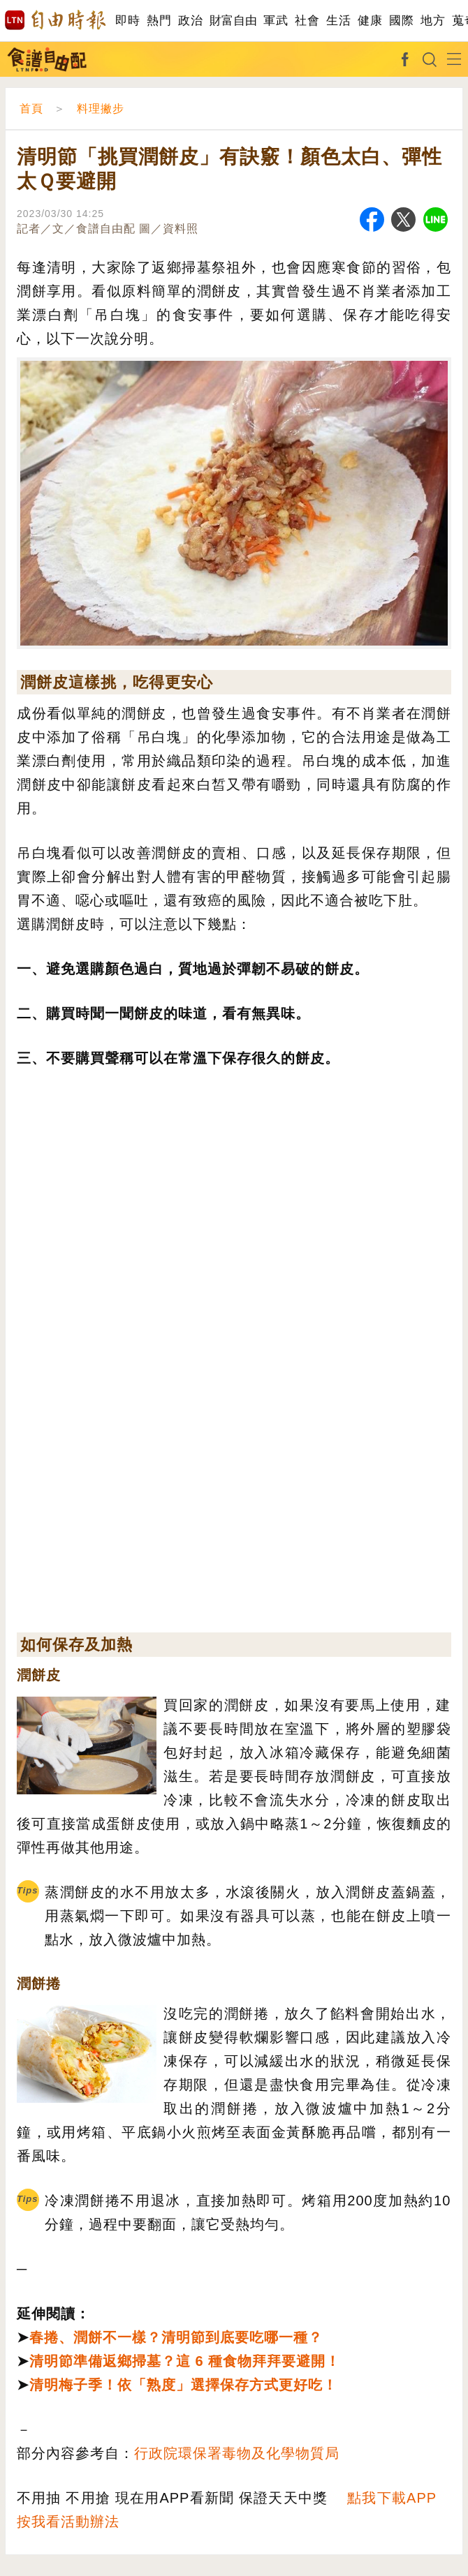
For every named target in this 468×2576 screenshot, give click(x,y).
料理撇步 (100, 108)
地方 (433, 20)
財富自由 (233, 20)
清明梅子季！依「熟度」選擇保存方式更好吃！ (183, 2384)
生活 (338, 20)
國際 (401, 20)
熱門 (159, 20)
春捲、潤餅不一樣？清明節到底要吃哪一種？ (176, 2337)
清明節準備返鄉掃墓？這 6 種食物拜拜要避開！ (184, 2361)
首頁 (31, 108)
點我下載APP (391, 2498)
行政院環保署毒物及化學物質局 (236, 2453)
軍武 (275, 20)
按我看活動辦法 (68, 2521)
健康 (370, 20)
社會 (307, 20)
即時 (127, 20)
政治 (190, 20)
